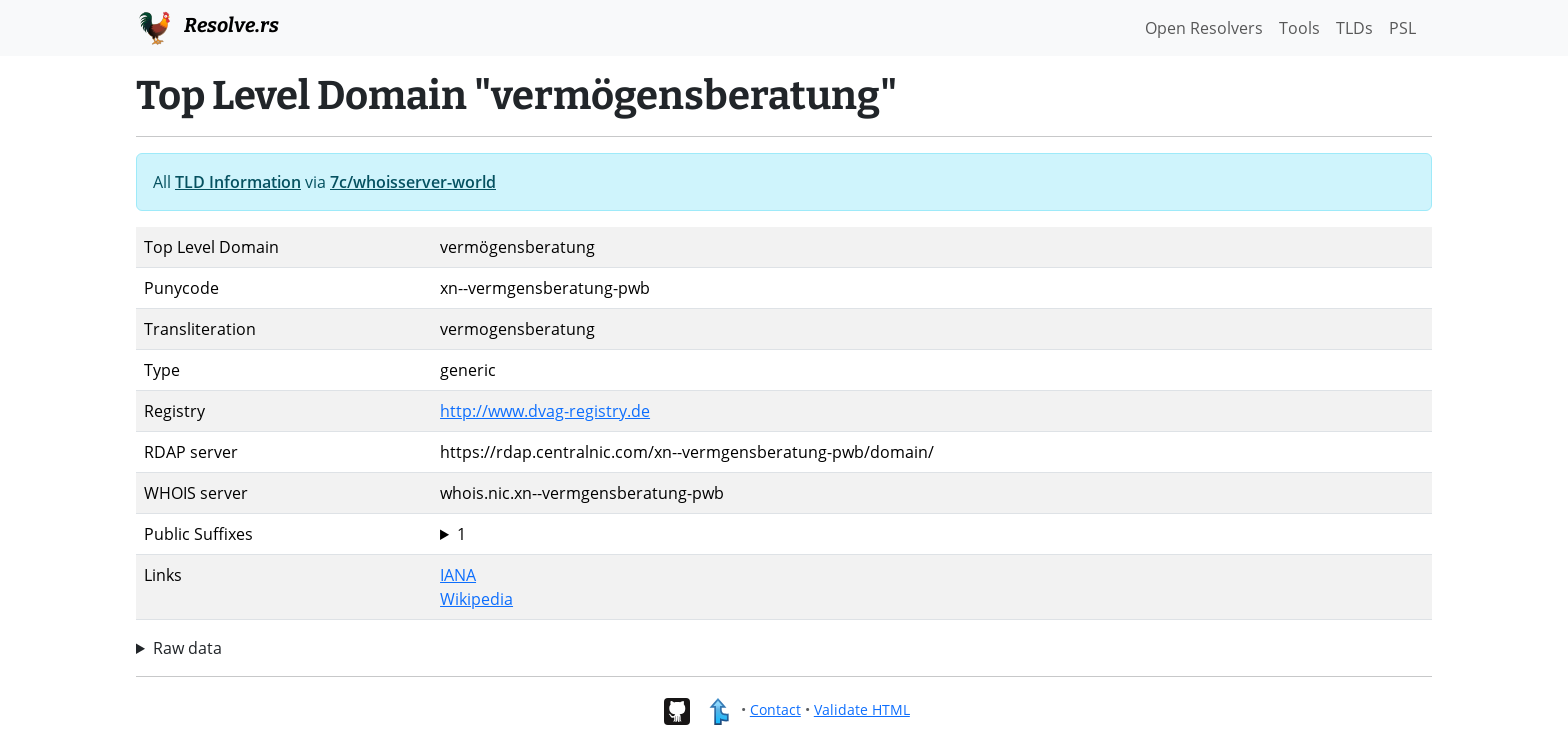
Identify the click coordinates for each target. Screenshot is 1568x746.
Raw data (187, 648)
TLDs (1354, 28)
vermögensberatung (932, 534)
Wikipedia (476, 599)
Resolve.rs (207, 26)
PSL (1402, 28)
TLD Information (238, 182)
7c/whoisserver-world (413, 182)
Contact (775, 709)
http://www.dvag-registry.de (545, 411)
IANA (458, 575)
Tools (1299, 28)
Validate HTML (862, 709)
